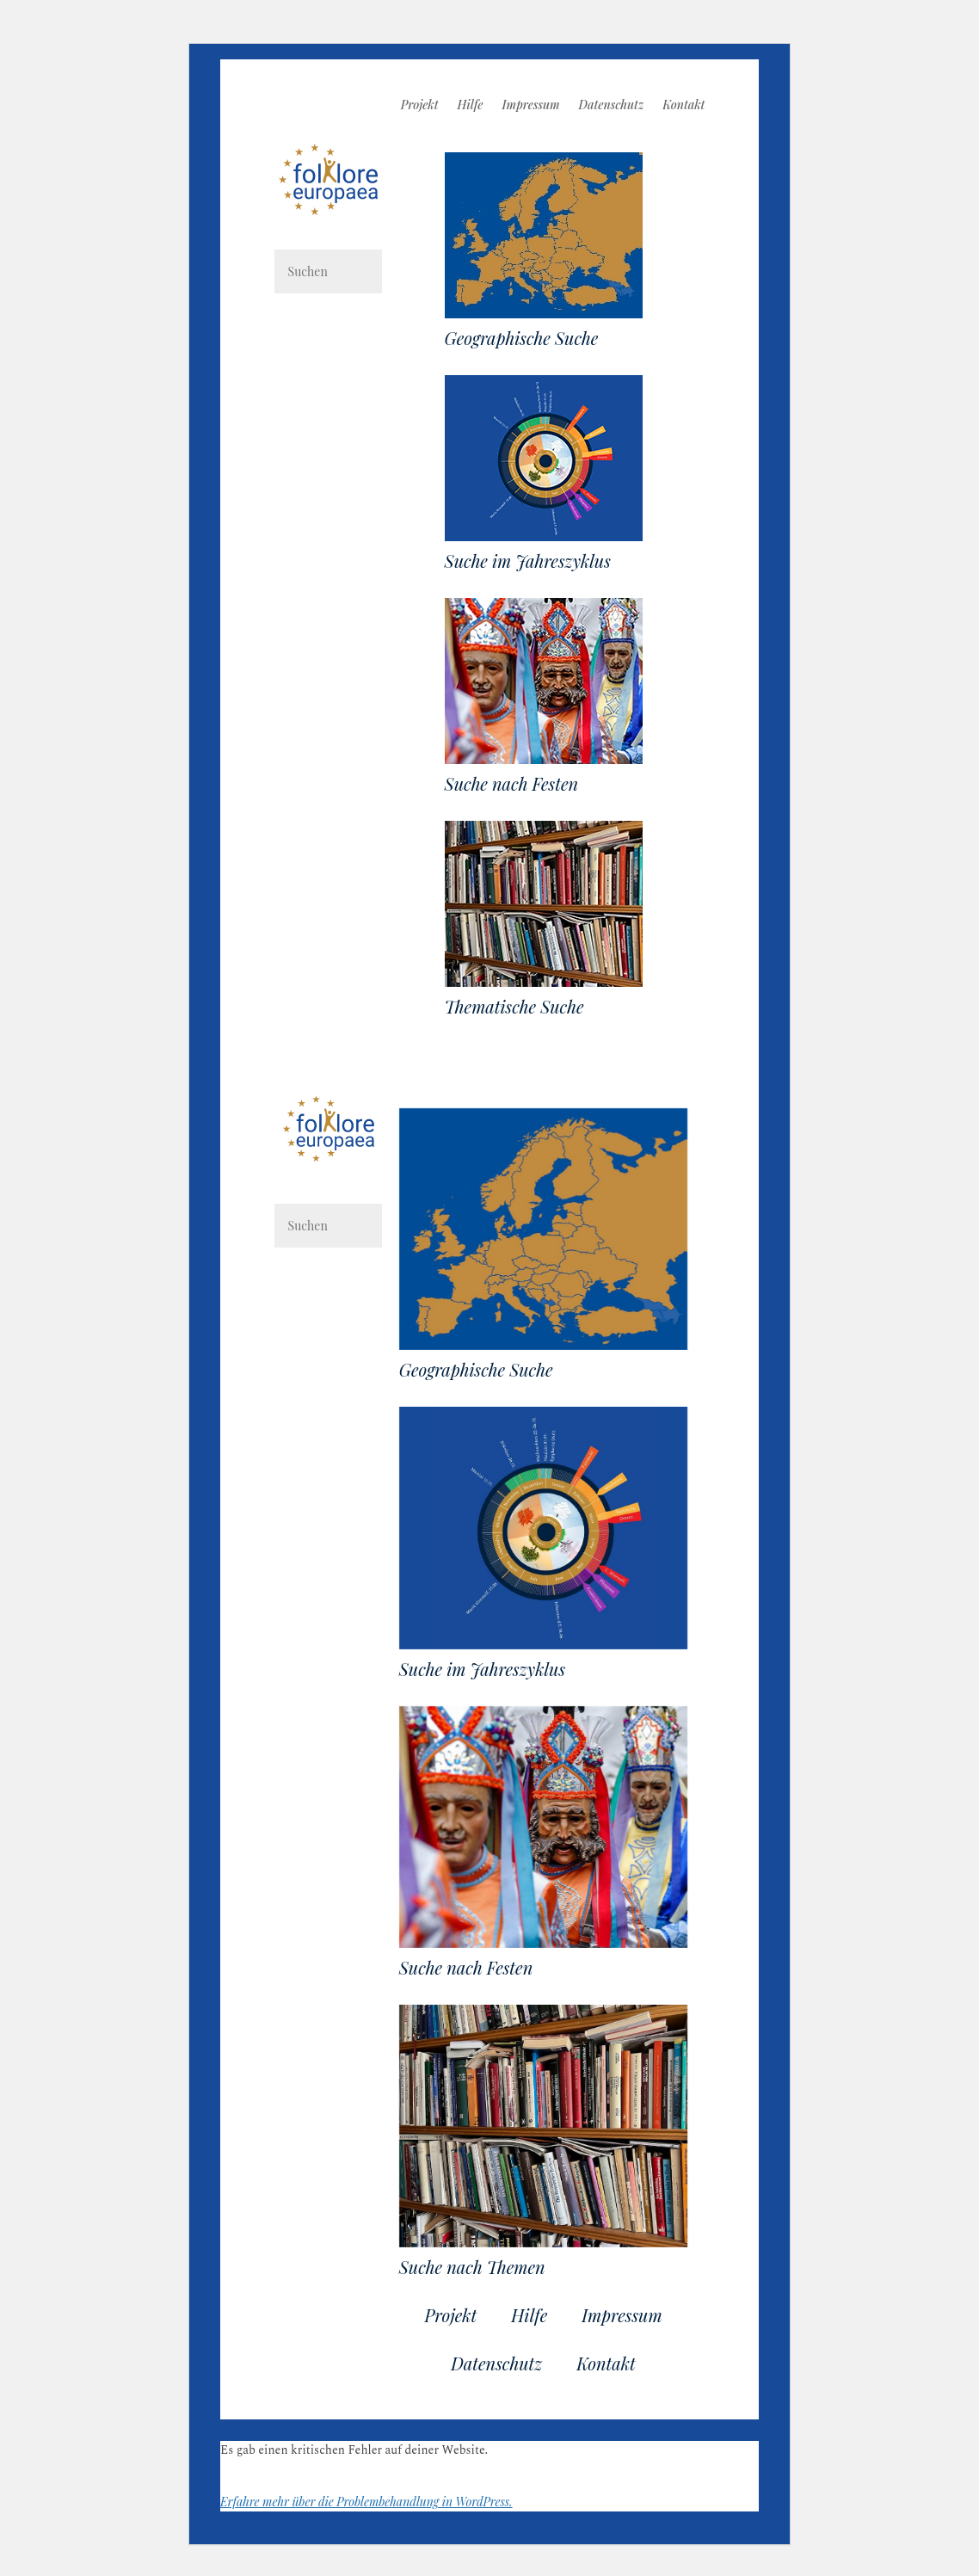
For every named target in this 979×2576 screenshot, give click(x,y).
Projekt (420, 106)
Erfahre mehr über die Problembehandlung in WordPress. (366, 2501)
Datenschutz (611, 106)
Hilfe (470, 106)
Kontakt (683, 106)
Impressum (531, 106)
